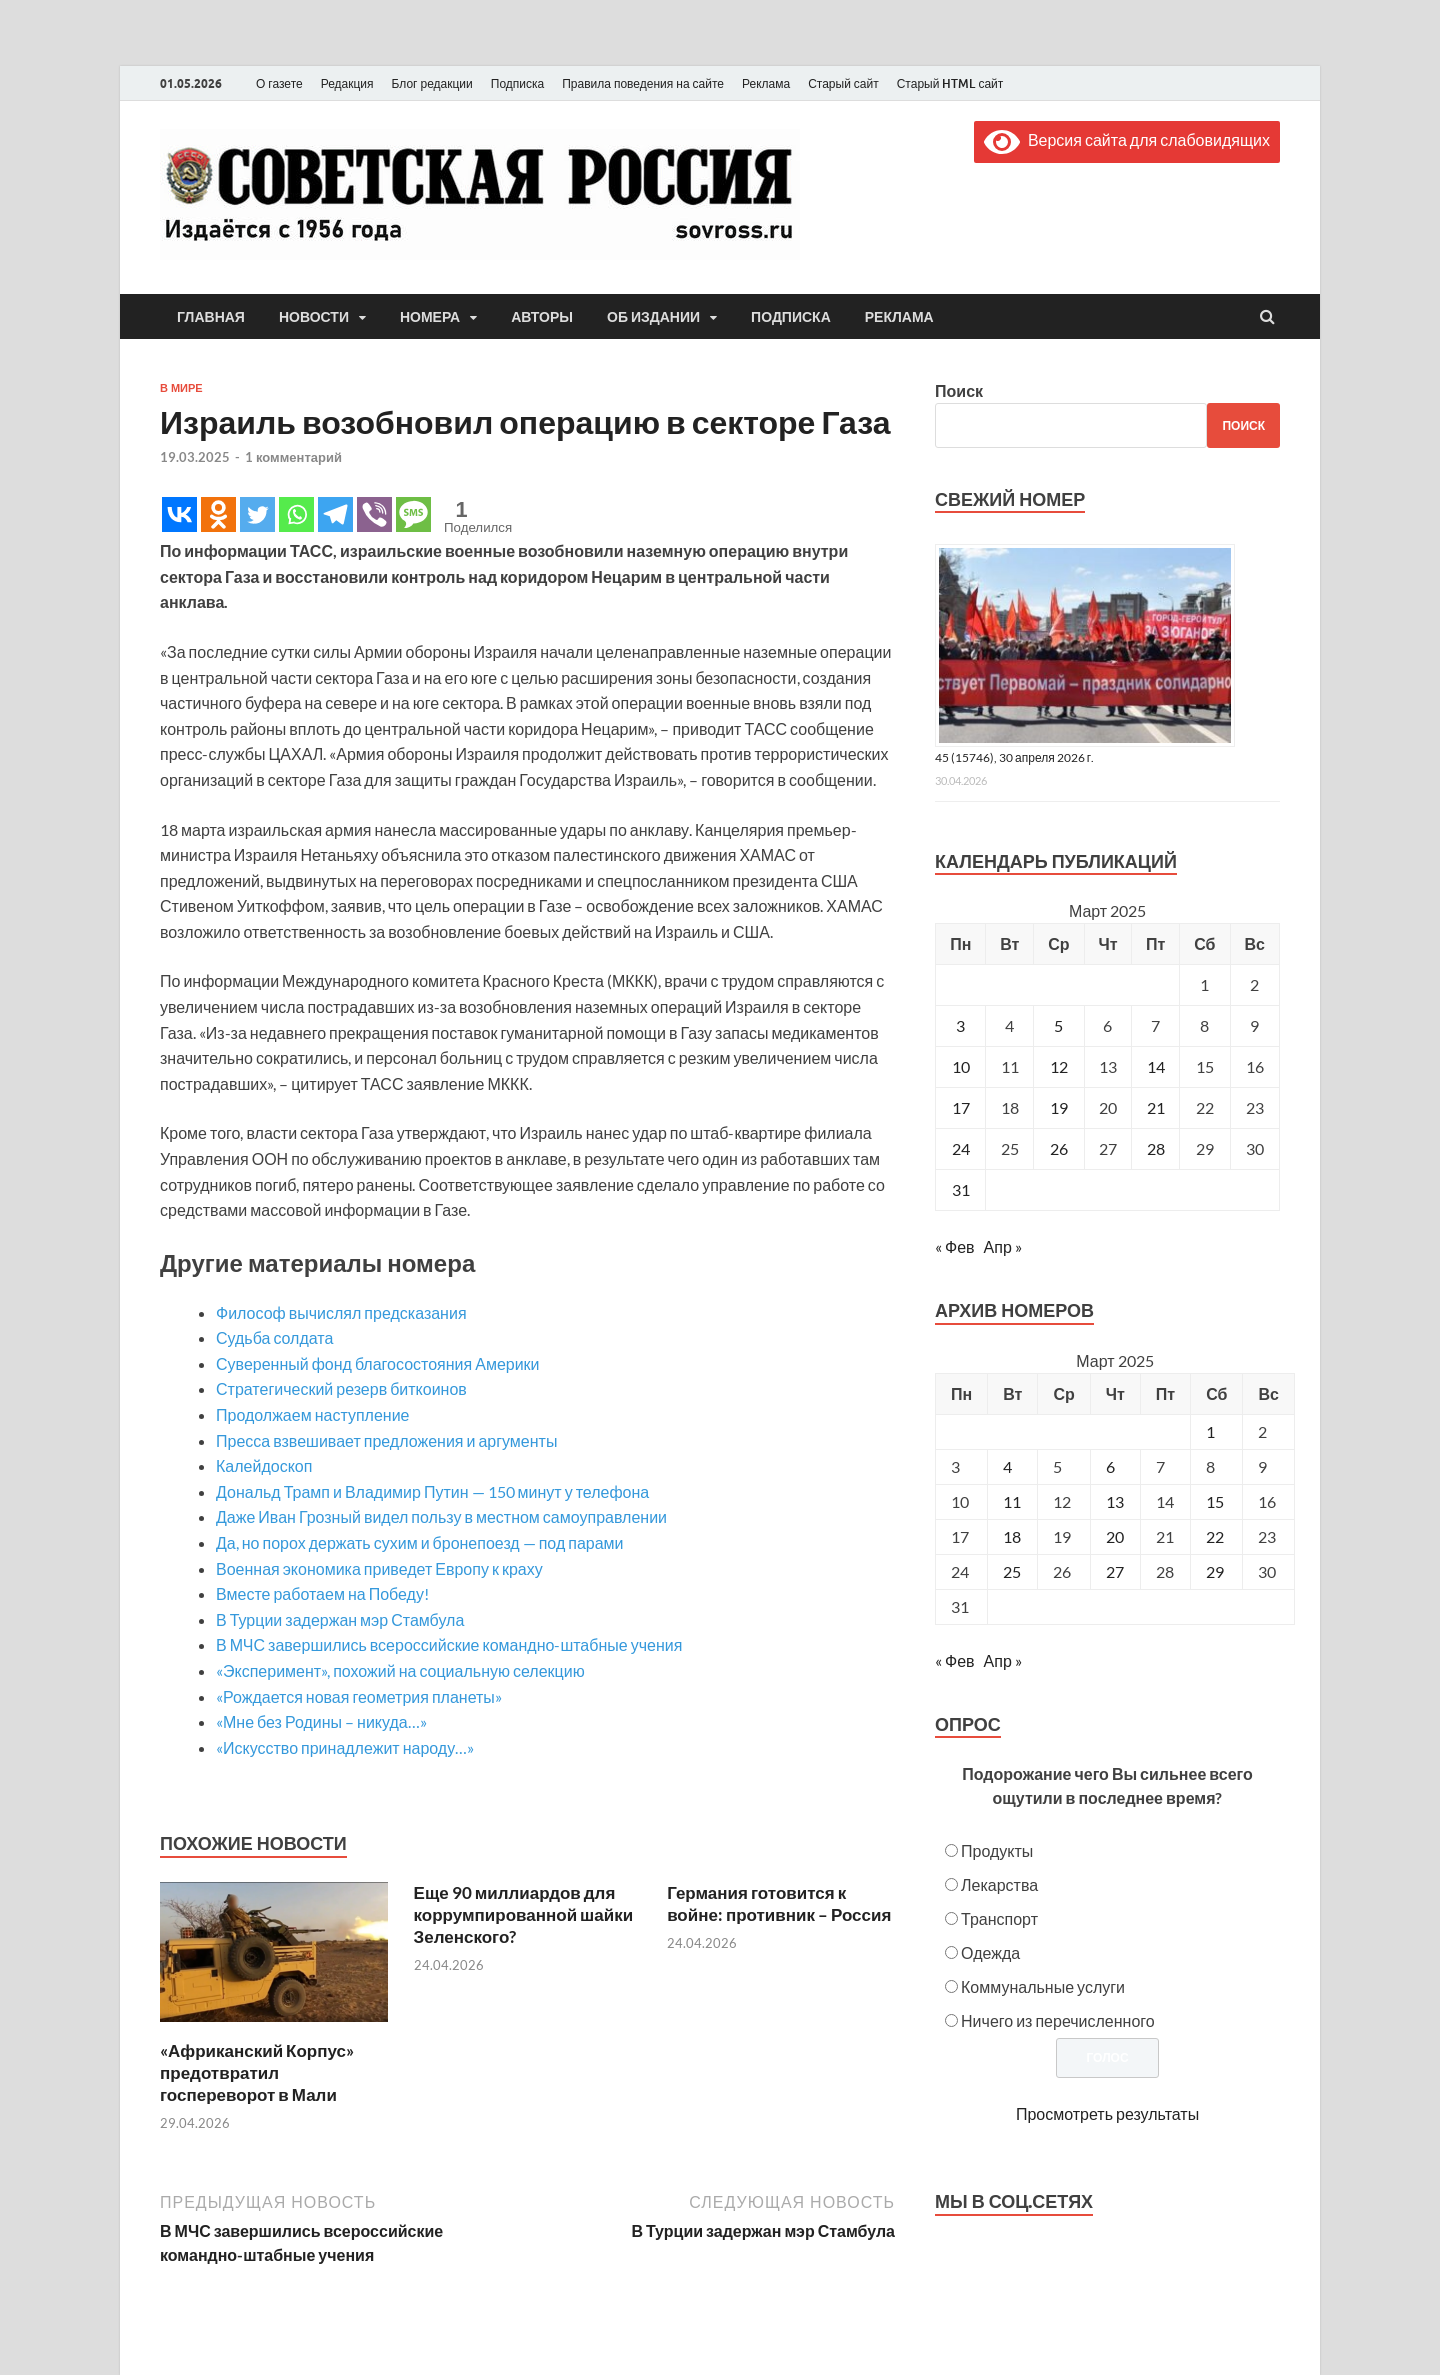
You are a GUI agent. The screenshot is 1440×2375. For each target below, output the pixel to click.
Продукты (997, 1850)
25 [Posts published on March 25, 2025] (1012, 1571)
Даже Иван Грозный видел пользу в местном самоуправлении (441, 1516)
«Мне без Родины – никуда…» (321, 1721)
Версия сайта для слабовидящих (1127, 139)
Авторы (542, 317)
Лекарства (999, 1884)
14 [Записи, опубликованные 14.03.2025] (1156, 1066)
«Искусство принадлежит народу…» (345, 1747)
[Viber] (374, 514)
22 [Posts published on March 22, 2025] (1215, 1536)
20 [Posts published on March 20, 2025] (1115, 1536)
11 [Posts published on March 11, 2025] (1012, 1501)
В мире (181, 388)
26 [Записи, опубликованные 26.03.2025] (1059, 1148)
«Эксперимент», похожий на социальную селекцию (400, 1670)
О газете (279, 83)
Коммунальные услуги (1043, 1986)
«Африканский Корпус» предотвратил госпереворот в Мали (257, 2072)
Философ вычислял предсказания (341, 1312)
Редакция (347, 83)
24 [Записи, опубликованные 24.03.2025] (961, 1148)
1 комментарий (293, 457)
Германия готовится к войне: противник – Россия (779, 1903)
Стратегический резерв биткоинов (341, 1388)
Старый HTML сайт (950, 83)
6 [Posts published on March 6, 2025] (1110, 1466)
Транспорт (999, 1918)
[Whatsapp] (296, 514)
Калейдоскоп (264, 1465)
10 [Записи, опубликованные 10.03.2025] (961, 1066)
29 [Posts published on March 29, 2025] (1215, 1571)
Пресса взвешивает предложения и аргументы (386, 1440)
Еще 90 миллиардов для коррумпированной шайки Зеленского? (524, 1914)
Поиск (959, 390)
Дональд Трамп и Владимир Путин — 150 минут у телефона (432, 1491)
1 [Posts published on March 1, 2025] (1210, 1431)
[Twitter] (257, 514)
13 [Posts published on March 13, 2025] (1115, 1501)
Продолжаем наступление (312, 1414)
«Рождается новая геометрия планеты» (359, 1696)
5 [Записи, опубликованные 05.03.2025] (1058, 1025)
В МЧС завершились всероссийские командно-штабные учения (449, 1644)
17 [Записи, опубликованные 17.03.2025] (961, 1107)
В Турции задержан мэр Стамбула (340, 1619)
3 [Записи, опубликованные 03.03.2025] (960, 1025)
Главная (211, 317)
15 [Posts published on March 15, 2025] (1215, 1501)
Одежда (990, 1952)
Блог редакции (432, 83)
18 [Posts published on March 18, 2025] (1012, 1536)
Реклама (766, 83)
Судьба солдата (274, 1337)
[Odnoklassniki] (218, 514)
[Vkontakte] (179, 514)
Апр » (1003, 1246)
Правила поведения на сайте (643, 83)
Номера (430, 317)
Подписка (517, 83)
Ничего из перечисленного (1058, 2020)
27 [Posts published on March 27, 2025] (1115, 1571)
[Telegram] (335, 514)
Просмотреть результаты (1107, 2113)
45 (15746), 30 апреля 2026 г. (1014, 757)
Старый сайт (843, 83)
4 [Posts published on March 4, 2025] (1007, 1466)
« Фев (955, 1246)
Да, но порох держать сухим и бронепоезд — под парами (420, 1542)
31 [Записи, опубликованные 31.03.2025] (961, 1189)
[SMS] (413, 514)
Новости (314, 317)
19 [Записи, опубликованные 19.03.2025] (1059, 1107)
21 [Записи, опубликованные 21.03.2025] (1156, 1107)
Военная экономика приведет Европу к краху (379, 1568)
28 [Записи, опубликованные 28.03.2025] (1156, 1148)
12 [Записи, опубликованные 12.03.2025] (1059, 1066)
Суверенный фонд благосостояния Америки (378, 1363)
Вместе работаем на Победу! (322, 1593)
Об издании (653, 317)
